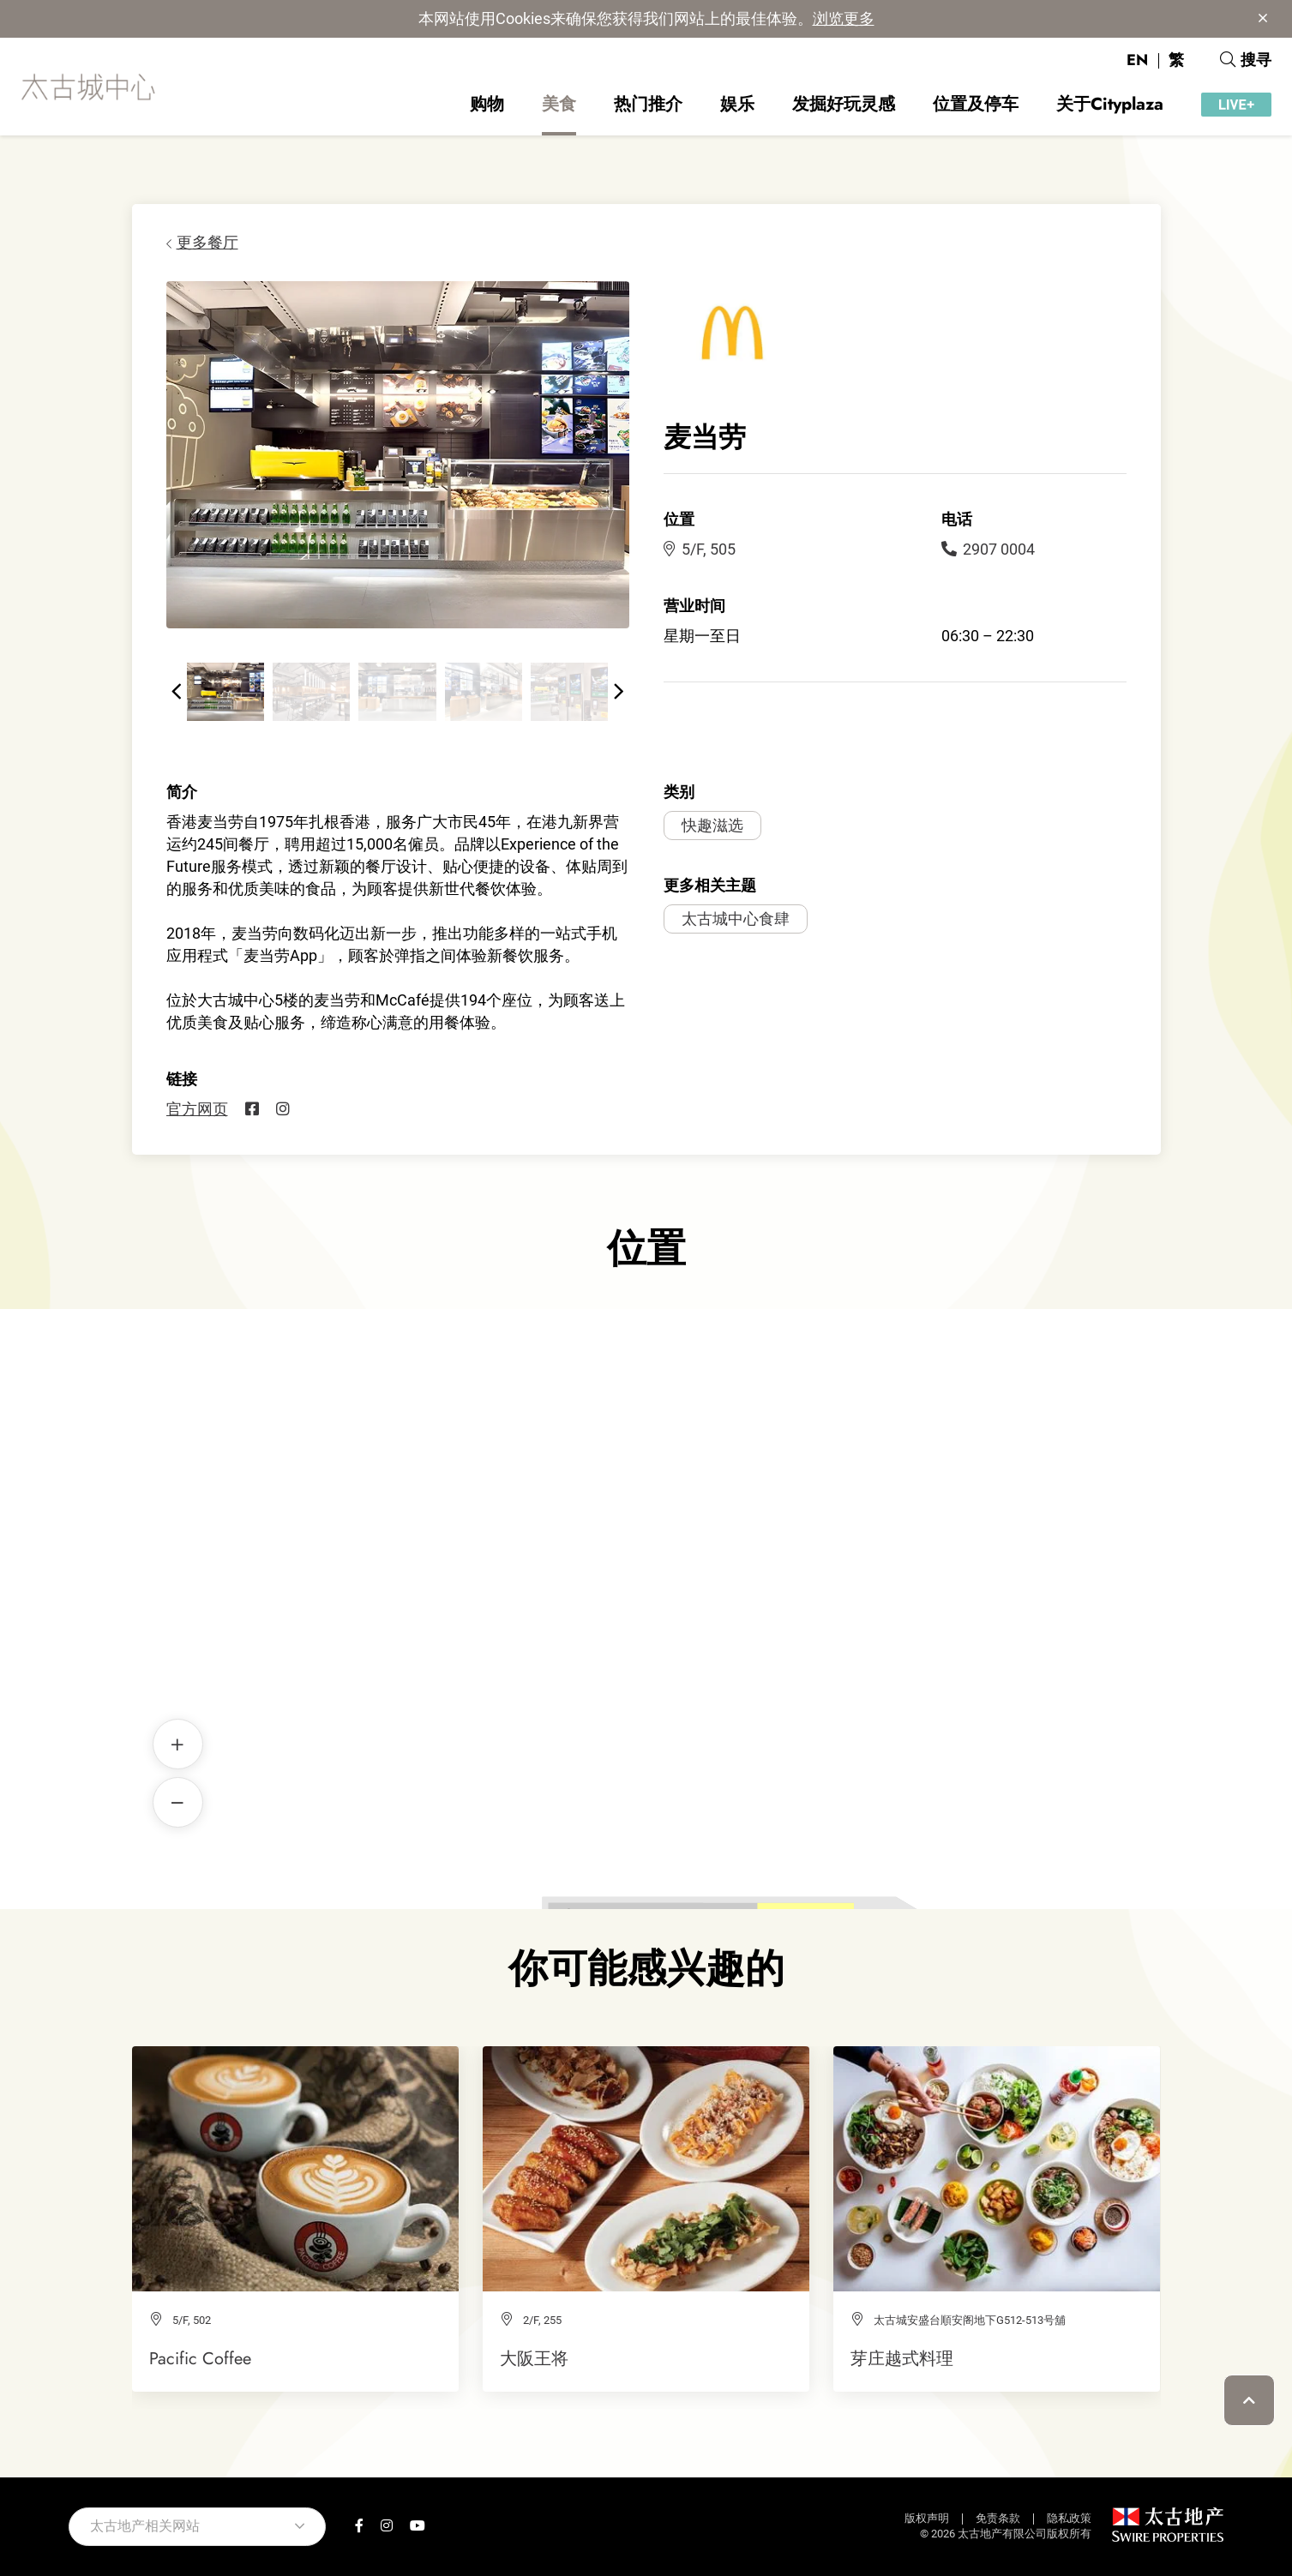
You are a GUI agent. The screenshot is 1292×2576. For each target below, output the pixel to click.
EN (1137, 60)
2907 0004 (988, 549)
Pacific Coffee (200, 2358)
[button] (176, 691)
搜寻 (1245, 60)
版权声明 (926, 2518)
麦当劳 (646, 1580)
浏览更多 (843, 18)
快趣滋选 (712, 825)
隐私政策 (1069, 2518)
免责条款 (998, 2518)
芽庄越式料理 (901, 2358)
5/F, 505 (700, 549)
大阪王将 (534, 2358)
